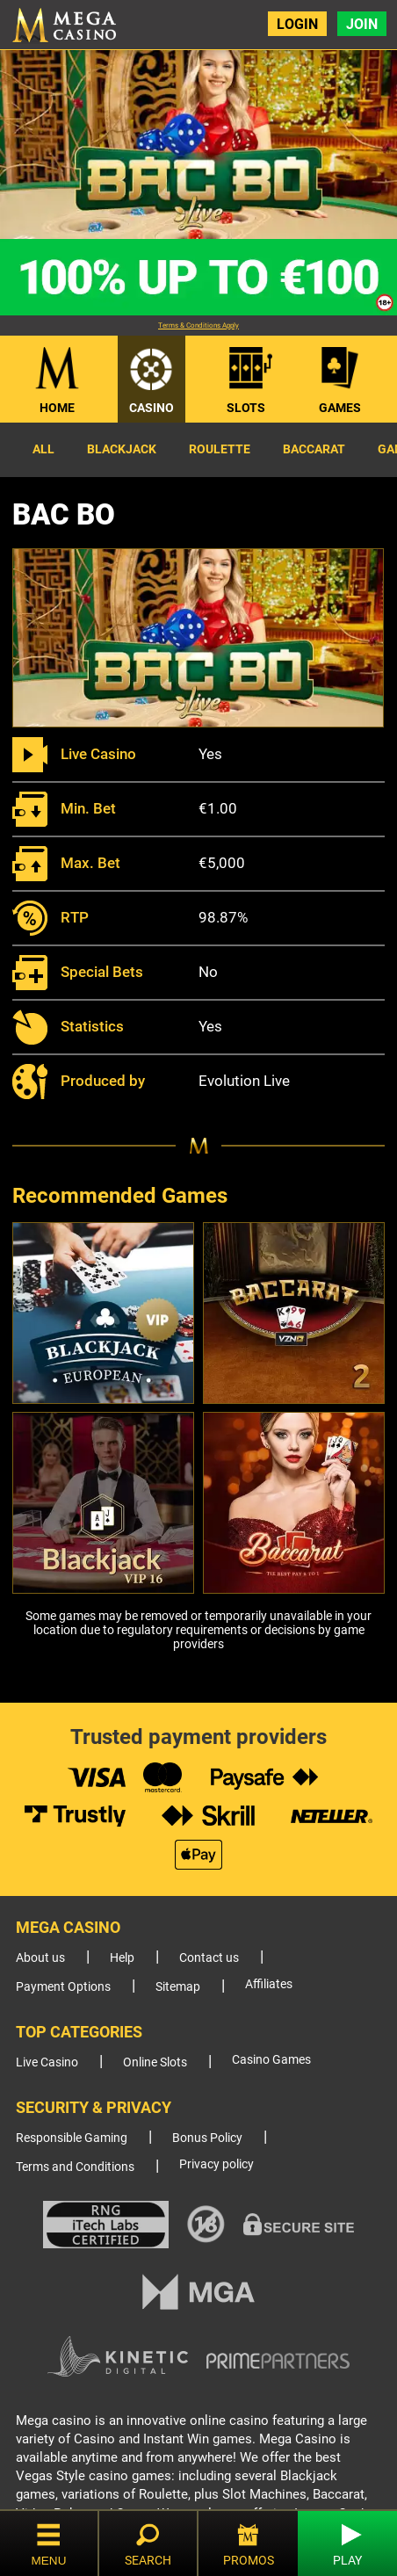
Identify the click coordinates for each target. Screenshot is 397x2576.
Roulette (219, 449)
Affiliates (268, 1984)
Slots (246, 408)
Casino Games (271, 2059)
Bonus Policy (207, 2138)
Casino (151, 408)
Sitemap (177, 1986)
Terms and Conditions (75, 2167)
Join (362, 24)
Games (340, 408)
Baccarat (314, 449)
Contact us (209, 1957)
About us (40, 1957)
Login (297, 24)
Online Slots (155, 2062)
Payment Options (63, 1986)
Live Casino (47, 2062)
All (43, 449)
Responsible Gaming (71, 2138)
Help (122, 1957)
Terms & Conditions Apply (198, 325)
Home (57, 408)
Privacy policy (216, 2164)
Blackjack (121, 449)
